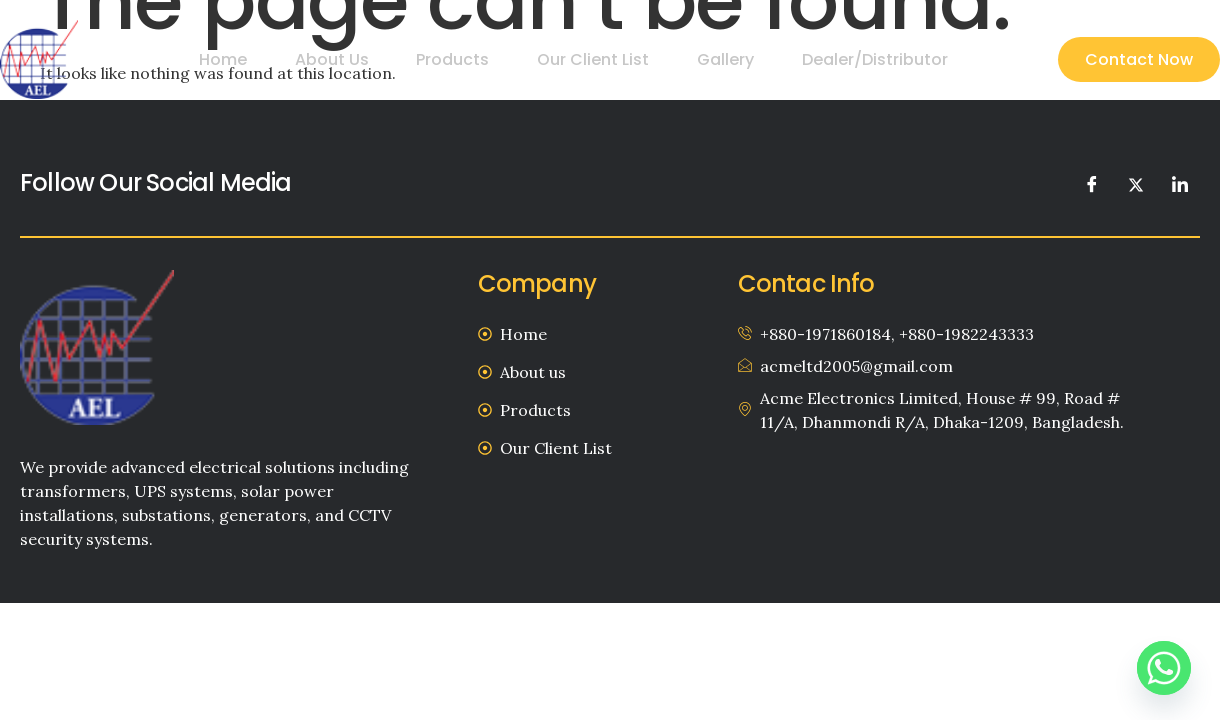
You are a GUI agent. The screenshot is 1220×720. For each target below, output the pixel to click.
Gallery (736, 59)
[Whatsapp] (1164, 668)
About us (366, 59)
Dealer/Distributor (878, 59)
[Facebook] (1092, 184)
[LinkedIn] (1180, 184)
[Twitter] (1136, 184)
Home (265, 59)
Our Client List (612, 59)
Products (479, 59)
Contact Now (1139, 59)
